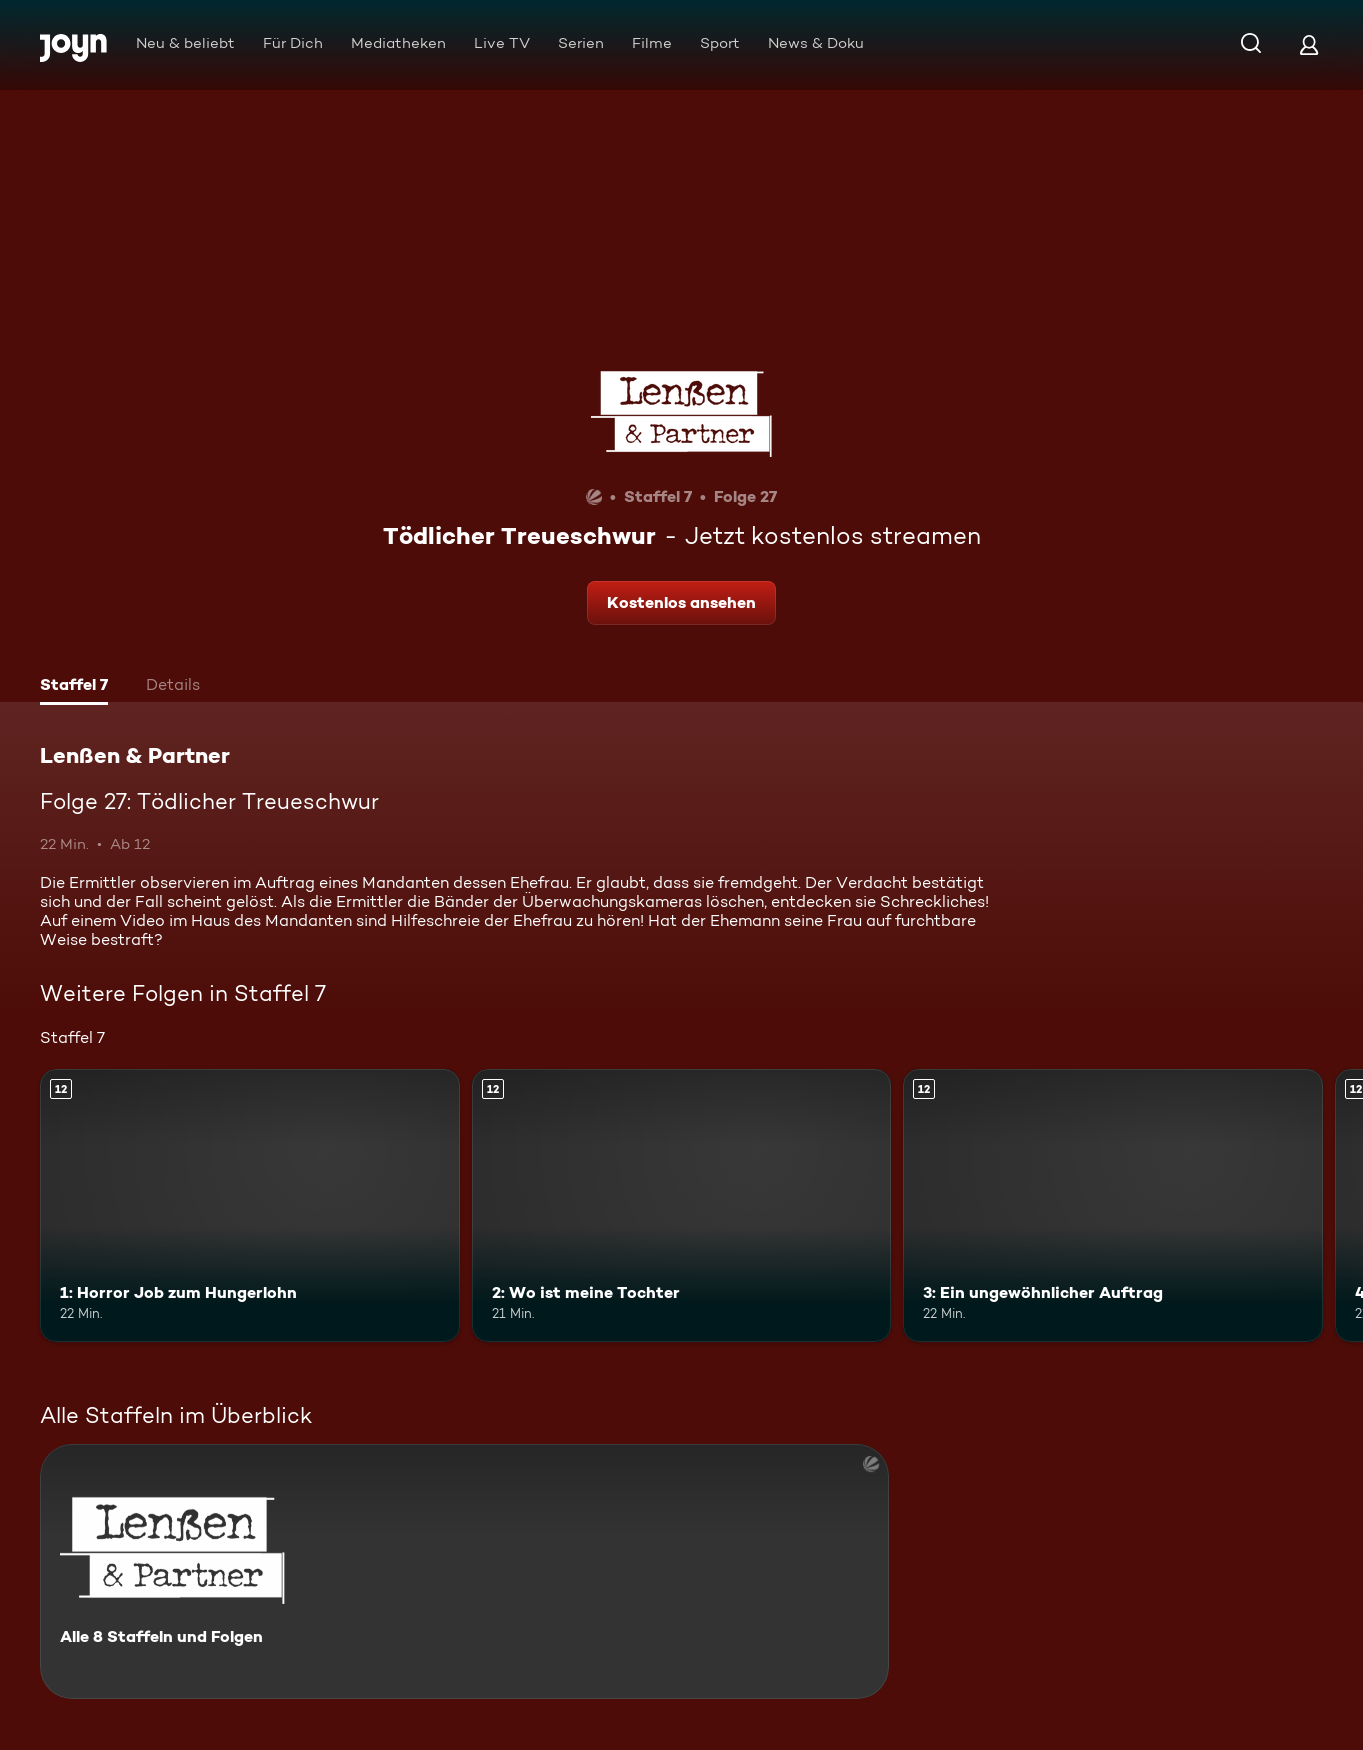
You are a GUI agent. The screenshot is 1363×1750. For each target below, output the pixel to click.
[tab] (74, 687)
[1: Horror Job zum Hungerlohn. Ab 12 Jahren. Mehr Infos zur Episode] (250, 1205)
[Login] (1309, 44)
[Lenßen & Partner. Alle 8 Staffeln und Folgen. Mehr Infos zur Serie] (464, 1571)
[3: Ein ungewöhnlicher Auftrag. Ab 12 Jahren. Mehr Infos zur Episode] (1113, 1205)
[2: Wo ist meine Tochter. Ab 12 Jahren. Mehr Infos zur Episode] (682, 1205)
